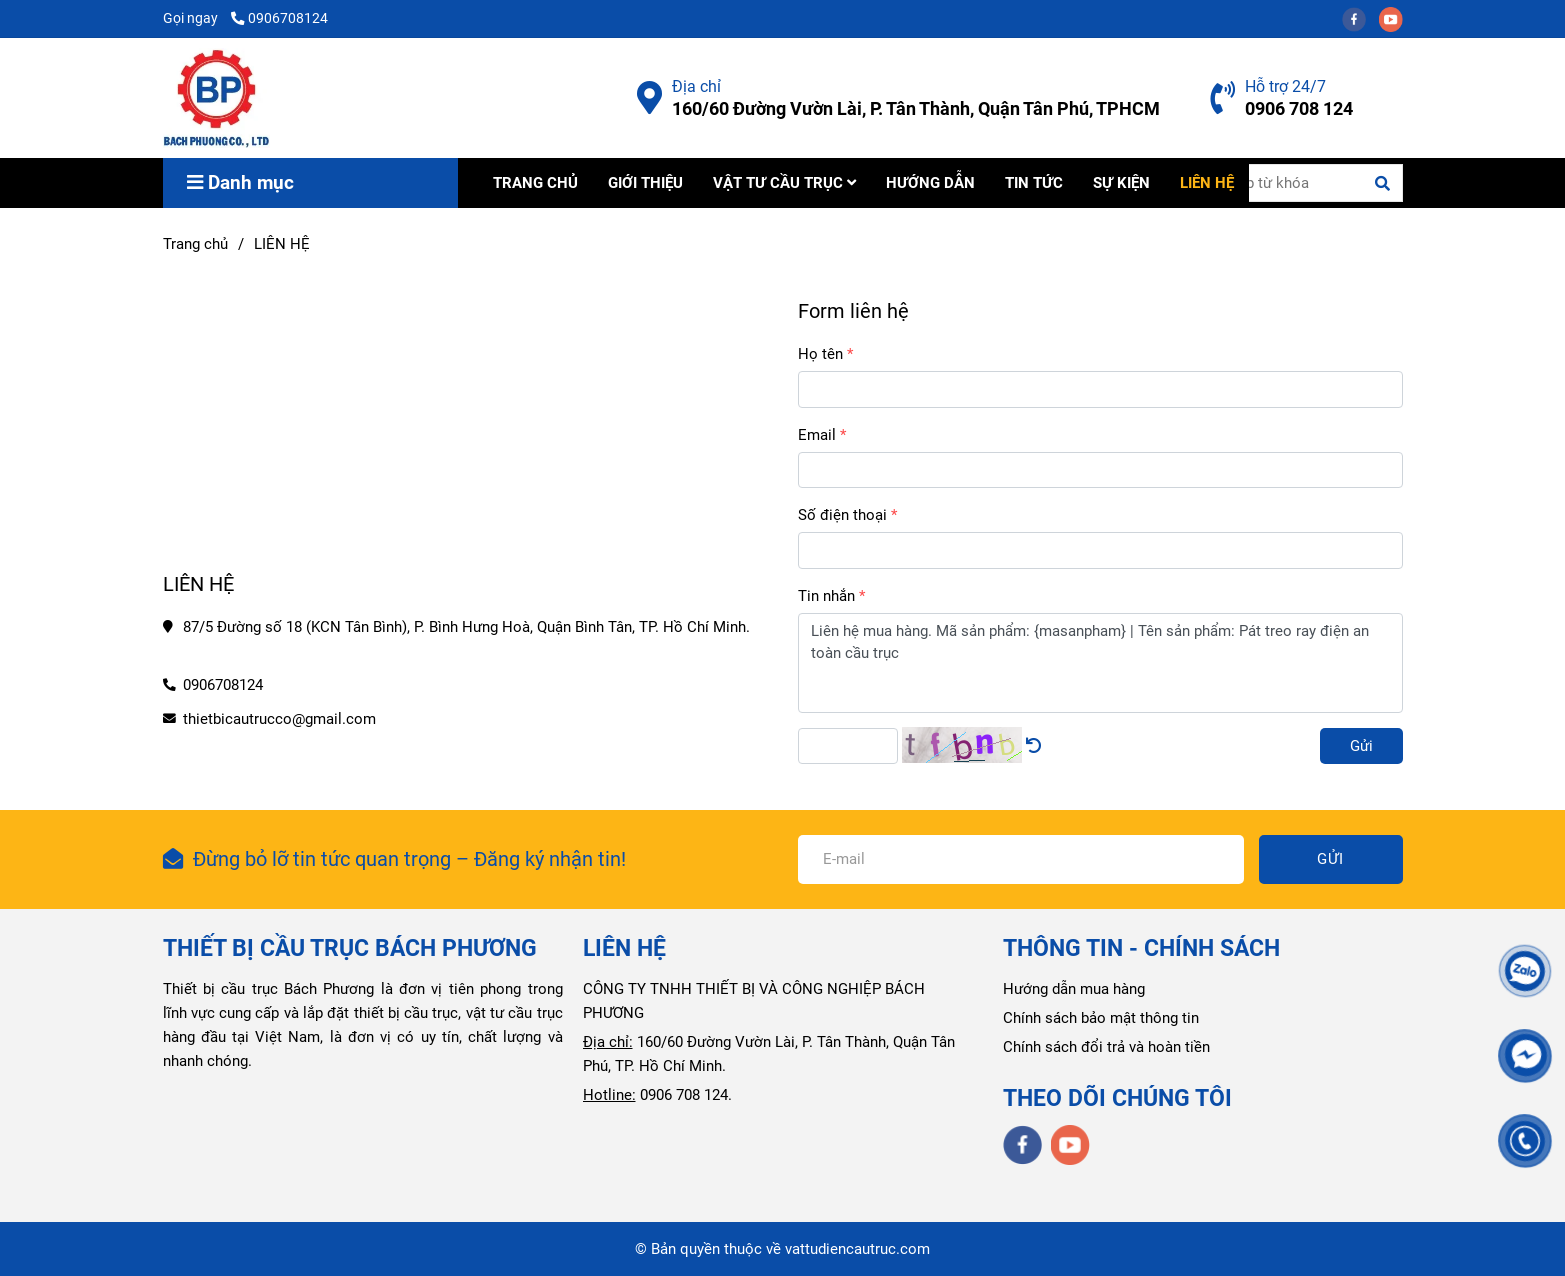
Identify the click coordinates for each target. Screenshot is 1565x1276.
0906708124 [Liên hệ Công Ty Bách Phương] (279, 18)
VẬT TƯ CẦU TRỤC (784, 183)
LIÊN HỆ (1207, 183)
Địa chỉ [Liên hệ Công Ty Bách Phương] (696, 86)
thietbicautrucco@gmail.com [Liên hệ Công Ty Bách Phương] (279, 719)
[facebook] (1360, 18)
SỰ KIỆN (1121, 183)
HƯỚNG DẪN (930, 183)
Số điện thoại (842, 515)
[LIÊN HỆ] (216, 98)
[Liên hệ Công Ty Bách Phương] (649, 98)
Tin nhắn (826, 596)
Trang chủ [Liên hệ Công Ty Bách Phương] (195, 244)
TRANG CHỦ (535, 183)
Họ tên (820, 354)
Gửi (1361, 746)
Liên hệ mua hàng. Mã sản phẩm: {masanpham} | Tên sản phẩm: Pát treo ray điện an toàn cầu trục (1100, 663)
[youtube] (1396, 18)
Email (817, 435)
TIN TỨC (1034, 183)
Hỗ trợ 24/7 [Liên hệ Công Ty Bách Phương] (1285, 86)
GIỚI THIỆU (645, 183)
